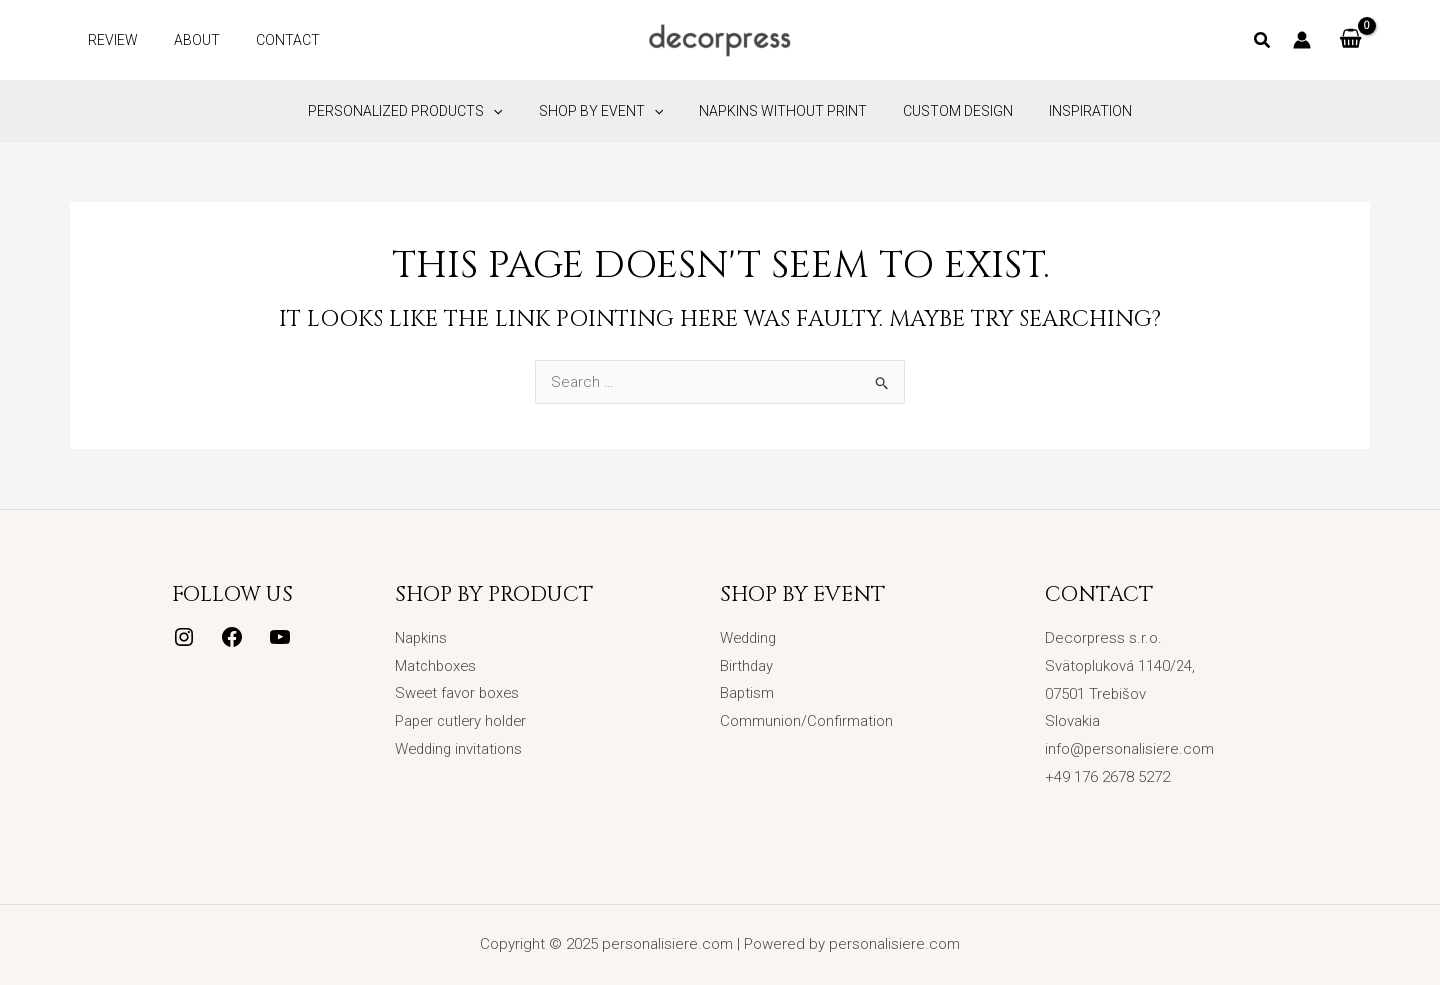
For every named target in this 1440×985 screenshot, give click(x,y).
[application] (509, 111)
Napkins (421, 638)
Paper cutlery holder (463, 721)
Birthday (747, 666)
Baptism (747, 694)
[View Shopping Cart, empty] (1350, 40)
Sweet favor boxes (459, 694)
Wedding (750, 638)
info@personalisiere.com (1130, 749)
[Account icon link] (1302, 40)
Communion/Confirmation (806, 721)
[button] (1263, 42)
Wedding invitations (460, 749)
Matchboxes (437, 666)
